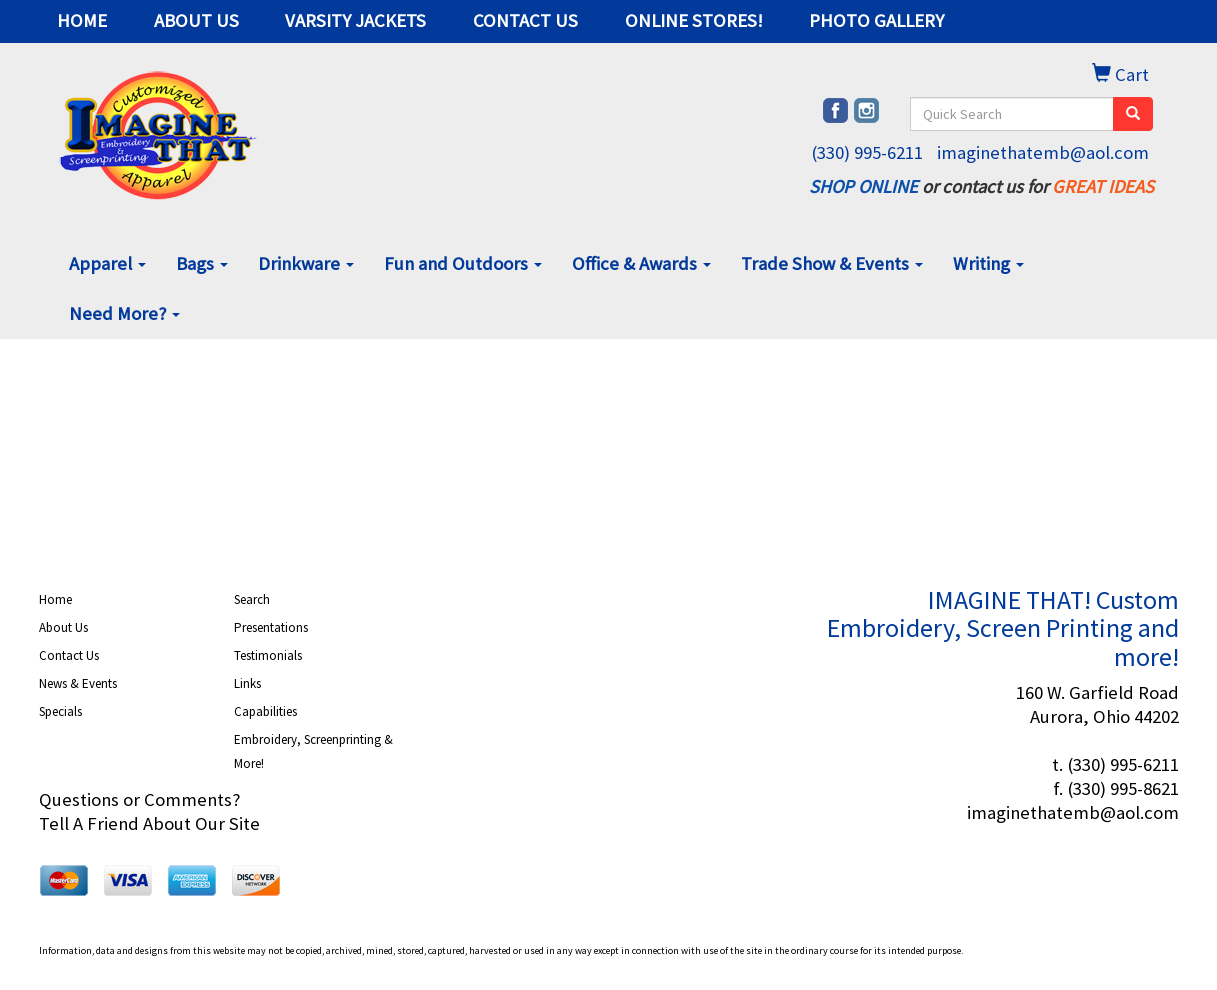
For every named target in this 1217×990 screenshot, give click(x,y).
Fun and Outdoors (463, 263)
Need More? (124, 313)
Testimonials (268, 655)
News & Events (78, 683)
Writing (988, 263)
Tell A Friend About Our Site (149, 823)
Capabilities (265, 711)
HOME (82, 20)
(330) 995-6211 (867, 152)
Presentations (271, 627)
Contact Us (69, 655)
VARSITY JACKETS (355, 20)
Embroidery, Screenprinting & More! (313, 751)
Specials (60, 711)
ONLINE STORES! (694, 20)
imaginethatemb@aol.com (1043, 152)
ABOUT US (196, 20)
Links (247, 683)
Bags (202, 263)
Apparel (107, 263)
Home (55, 599)
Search (252, 599)
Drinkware (306, 263)
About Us (63, 627)
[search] (1133, 114)
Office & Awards (641, 263)
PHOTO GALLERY (876, 20)
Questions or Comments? (139, 799)
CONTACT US (525, 20)
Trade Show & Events (832, 263)
